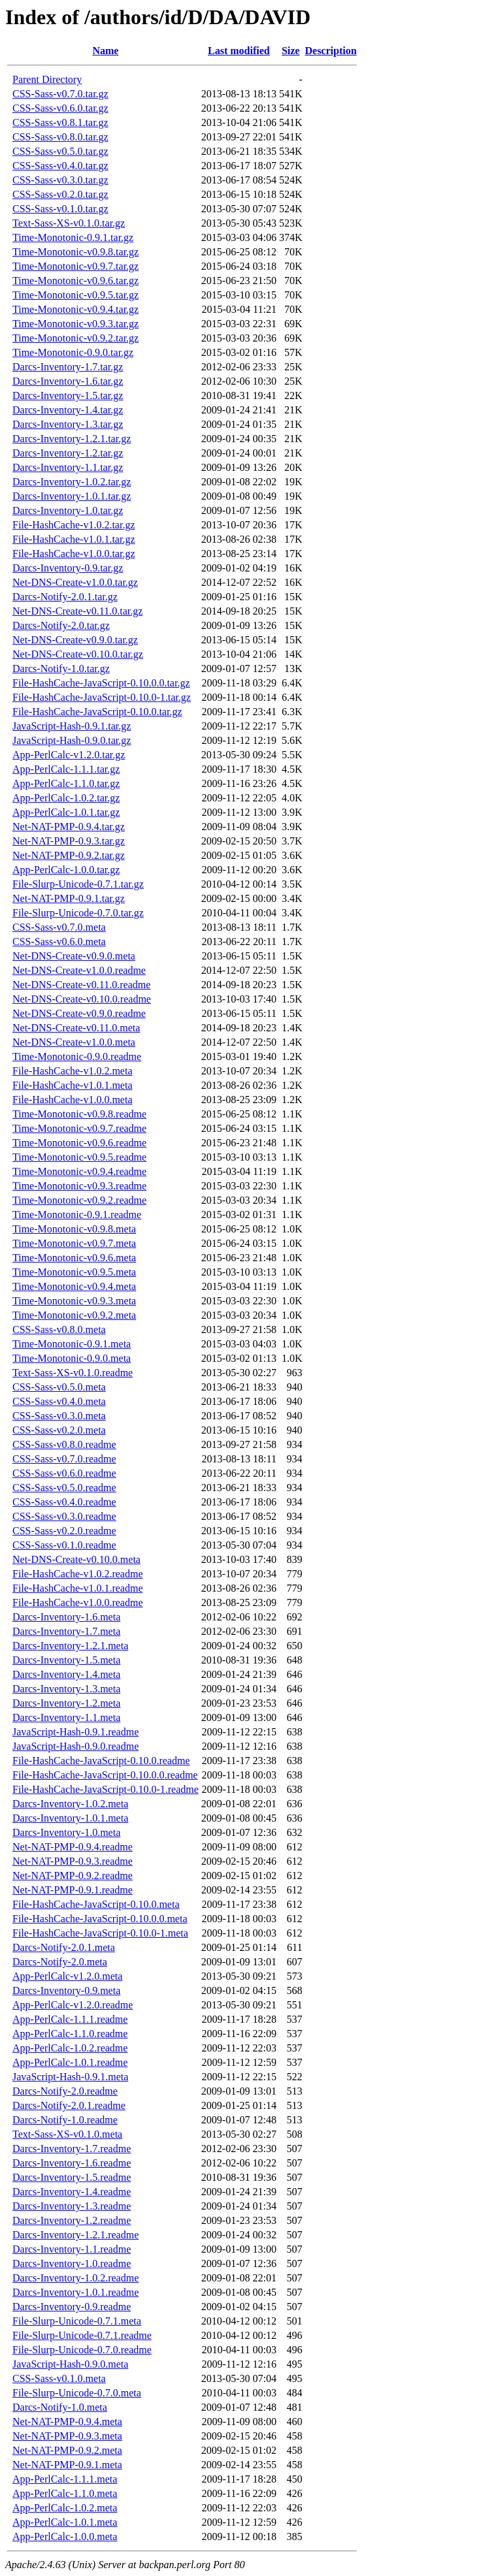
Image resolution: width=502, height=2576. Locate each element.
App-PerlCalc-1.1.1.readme (69, 2019)
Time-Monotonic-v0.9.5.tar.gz (75, 294)
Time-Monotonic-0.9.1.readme (76, 1214)
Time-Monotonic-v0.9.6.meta (74, 1257)
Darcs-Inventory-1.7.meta (66, 1631)
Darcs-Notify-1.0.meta (59, 2407)
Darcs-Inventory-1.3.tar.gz (67, 424)
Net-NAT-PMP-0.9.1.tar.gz (68, 898)
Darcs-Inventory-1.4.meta (66, 1674)
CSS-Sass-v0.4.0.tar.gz (60, 165)
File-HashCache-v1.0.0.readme (77, 1602)
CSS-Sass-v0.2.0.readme (64, 1530)
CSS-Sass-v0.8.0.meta (59, 1329)
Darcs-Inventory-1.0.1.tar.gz (71, 496)
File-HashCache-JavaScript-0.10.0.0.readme (104, 1774)
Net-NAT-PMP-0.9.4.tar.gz (68, 826)
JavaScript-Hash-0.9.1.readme (75, 1731)
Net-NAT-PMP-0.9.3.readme (72, 1861)
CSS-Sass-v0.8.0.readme (64, 1444)
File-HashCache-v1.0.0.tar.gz (73, 553)
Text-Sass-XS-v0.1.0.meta (67, 2134)
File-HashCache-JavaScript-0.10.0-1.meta (100, 1933)
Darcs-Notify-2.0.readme (65, 2091)
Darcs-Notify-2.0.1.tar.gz (65, 596)
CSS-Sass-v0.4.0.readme (64, 1501)
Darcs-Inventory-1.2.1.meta (70, 1645)
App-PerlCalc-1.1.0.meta (64, 2493)
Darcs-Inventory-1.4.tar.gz (67, 409)
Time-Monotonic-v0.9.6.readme (79, 1142)
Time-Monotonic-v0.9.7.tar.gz (75, 266)
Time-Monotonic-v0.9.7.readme (79, 1128)
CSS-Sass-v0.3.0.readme (64, 1516)
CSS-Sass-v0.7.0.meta (59, 927)
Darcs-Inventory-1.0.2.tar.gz (71, 481)
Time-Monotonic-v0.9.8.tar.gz (75, 251)
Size (291, 50)
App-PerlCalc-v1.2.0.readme (72, 2004)
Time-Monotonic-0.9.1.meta (71, 1343)
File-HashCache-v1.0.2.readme (77, 1573)
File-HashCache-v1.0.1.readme (77, 1588)
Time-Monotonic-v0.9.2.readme (79, 1200)
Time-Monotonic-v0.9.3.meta (74, 1300)
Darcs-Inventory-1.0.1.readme (75, 2292)
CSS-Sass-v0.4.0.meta (59, 1401)
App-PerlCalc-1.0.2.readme (69, 2047)
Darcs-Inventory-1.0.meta (66, 1832)
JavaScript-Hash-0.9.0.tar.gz (71, 740)
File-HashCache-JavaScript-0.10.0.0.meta (99, 1918)
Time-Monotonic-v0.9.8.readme (79, 1113)
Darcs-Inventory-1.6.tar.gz (67, 381)
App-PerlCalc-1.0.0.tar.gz (66, 869)
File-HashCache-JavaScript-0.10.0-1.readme (105, 1789)
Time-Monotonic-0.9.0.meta (71, 1358)
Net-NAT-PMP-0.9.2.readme (72, 1875)
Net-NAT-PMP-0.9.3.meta (67, 2435)
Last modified (239, 50)
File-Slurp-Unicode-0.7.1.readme (82, 2335)
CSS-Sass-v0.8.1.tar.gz (60, 122)
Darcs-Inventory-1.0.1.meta (70, 1818)
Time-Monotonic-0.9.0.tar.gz (72, 352)
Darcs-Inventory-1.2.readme (71, 2220)
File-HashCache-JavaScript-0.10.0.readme (101, 1760)
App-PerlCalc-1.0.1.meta (64, 2522)
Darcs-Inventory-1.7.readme (71, 2148)
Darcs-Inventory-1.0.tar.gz (67, 510)
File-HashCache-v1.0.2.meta (72, 1070)
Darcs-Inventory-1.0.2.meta (70, 1803)
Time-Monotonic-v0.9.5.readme (79, 1157)
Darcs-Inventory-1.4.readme (71, 2191)
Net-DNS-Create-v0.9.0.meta (73, 955)
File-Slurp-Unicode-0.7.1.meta (76, 2320)
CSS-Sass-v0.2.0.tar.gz (60, 194)
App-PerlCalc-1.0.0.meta (64, 2536)
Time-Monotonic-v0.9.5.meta (74, 1272)
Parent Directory (47, 79)
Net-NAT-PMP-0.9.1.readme (72, 1889)
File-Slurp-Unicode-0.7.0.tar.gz (78, 912)
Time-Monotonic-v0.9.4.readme (79, 1171)
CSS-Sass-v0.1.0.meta (59, 2378)
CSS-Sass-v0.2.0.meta (59, 1430)
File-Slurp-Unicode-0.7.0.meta (76, 2392)
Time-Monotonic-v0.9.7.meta (74, 1243)
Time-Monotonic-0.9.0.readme (76, 1056)
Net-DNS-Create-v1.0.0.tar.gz (75, 582)
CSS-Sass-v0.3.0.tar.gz (60, 179)
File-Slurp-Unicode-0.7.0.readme (82, 2349)
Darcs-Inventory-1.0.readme (71, 2263)
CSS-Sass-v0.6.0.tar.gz (60, 108)
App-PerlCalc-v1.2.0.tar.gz (68, 754)
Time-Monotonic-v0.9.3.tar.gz (75, 323)
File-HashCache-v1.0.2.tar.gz (73, 524)
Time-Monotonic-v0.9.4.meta (74, 1286)
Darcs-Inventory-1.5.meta (66, 1660)
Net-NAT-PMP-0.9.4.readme (72, 1846)
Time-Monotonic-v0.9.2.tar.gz (75, 338)
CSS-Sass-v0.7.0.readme (64, 1458)
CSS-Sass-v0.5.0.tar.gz (60, 151)
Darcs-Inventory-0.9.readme (71, 2306)
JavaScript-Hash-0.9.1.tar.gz (71, 726)
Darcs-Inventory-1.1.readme (71, 2249)
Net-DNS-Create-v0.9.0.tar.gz (75, 639)
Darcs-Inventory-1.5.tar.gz (67, 395)
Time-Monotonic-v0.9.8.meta (74, 1228)
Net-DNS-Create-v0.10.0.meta (76, 1559)
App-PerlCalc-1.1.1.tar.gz (66, 769)
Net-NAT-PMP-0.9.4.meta (67, 2421)
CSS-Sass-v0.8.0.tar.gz (60, 136)
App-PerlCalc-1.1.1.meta (64, 2479)
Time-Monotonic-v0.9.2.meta (74, 1315)
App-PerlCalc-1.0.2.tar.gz (66, 797)
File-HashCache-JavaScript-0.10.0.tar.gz (97, 711)
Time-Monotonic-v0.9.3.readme (79, 1185)
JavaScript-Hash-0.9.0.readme (75, 1746)
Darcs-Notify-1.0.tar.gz (61, 668)
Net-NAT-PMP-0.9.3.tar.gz (68, 840)
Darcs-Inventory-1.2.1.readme (75, 2234)
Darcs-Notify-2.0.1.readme (69, 2105)
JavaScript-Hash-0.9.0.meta (70, 2364)
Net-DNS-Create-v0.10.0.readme (81, 999)
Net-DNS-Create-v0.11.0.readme (81, 984)
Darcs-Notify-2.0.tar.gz (61, 625)
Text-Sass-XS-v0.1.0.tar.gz (68, 223)
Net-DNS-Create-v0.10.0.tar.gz (77, 654)
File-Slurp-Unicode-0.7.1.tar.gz (78, 884)
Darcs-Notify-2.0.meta (59, 1961)
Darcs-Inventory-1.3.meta (66, 1688)
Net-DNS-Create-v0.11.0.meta (76, 1027)
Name (105, 50)
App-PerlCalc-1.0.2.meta (64, 2507)
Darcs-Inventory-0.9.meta (66, 1990)
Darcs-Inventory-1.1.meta (66, 1717)
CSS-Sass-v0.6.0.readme (64, 1473)
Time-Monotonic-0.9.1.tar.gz (72, 237)
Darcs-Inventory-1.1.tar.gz (67, 467)
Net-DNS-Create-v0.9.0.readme (79, 1013)
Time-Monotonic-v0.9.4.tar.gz (75, 309)
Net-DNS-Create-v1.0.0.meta (73, 1042)
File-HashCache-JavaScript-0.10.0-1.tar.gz (101, 697)
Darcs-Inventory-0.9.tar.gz (67, 567)
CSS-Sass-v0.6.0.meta (59, 941)
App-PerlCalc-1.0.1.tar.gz (66, 812)
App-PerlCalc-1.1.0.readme (69, 2033)
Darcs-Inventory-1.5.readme (71, 2177)
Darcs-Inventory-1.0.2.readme (75, 2277)
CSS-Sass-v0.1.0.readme (64, 1545)
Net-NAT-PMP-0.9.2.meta (67, 2450)
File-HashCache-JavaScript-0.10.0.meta (95, 1904)
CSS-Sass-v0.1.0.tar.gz (60, 208)
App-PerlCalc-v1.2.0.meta (67, 1976)
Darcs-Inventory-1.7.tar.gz (67, 366)
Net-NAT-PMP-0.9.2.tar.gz (68, 855)
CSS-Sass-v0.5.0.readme (64, 1487)
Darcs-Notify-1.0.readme (65, 2119)
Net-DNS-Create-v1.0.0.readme (79, 970)
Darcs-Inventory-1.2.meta (66, 1703)
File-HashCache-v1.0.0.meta (72, 1099)
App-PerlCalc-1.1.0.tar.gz (66, 783)
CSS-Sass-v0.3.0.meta (59, 1415)
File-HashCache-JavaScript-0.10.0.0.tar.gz (101, 682)
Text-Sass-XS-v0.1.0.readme (72, 1372)
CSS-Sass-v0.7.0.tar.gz (60, 93)
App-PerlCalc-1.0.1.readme (69, 2062)
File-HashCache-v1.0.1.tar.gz (73, 539)
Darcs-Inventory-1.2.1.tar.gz (71, 438)
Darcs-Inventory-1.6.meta (66, 1616)
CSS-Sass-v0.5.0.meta (59, 1387)
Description (330, 50)
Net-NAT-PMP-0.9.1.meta (67, 2464)
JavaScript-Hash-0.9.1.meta (70, 2076)
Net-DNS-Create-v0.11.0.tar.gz (77, 611)
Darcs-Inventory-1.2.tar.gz (67, 453)
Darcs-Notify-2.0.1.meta (63, 1947)
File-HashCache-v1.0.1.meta (72, 1085)
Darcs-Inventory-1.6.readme (71, 2162)
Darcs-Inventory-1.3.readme (71, 2206)
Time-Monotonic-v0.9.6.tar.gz (75, 280)
